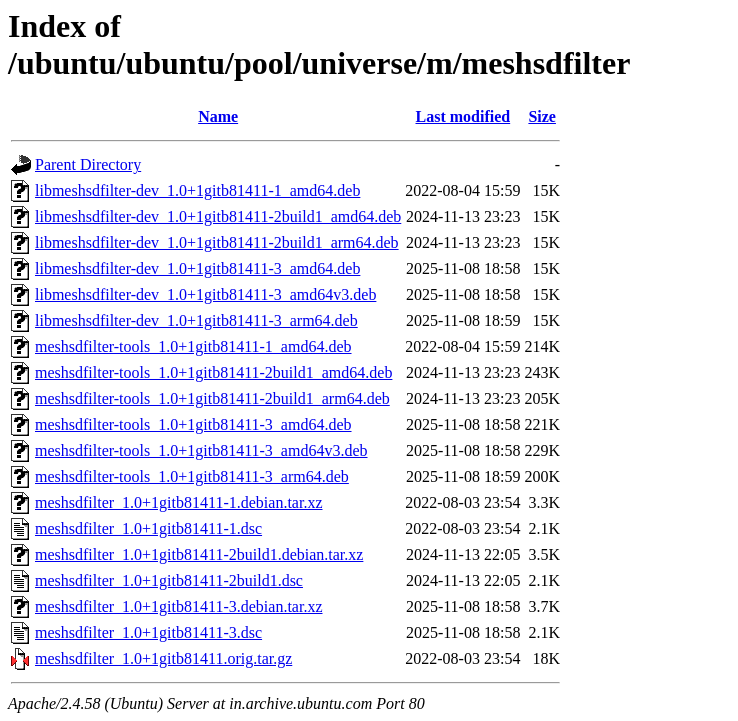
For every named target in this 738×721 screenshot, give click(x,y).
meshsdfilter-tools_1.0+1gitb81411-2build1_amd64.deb (213, 372)
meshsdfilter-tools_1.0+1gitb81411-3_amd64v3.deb (201, 450)
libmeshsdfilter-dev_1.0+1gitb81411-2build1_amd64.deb (218, 216)
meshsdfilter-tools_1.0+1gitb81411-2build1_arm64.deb (212, 398)
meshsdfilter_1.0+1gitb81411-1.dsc (148, 528)
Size (542, 116)
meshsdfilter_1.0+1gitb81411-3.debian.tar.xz (178, 606)
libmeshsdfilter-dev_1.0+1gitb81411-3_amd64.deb (197, 268)
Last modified (463, 116)
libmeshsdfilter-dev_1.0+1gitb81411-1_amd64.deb (197, 190)
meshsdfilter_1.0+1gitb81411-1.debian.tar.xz (178, 502)
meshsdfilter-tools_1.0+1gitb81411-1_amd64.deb (193, 346)
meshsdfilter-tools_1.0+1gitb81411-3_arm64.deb (192, 476)
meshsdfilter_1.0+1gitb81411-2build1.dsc (169, 580)
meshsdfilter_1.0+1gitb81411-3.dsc (148, 632)
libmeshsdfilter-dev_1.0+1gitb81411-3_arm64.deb (196, 320)
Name (218, 116)
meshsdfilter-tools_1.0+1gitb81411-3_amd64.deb (193, 424)
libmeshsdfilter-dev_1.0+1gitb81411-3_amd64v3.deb (205, 294)
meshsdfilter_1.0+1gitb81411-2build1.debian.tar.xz (199, 554)
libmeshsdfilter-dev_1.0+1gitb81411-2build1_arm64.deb (217, 242)
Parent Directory (88, 164)
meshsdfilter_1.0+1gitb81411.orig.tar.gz (163, 658)
